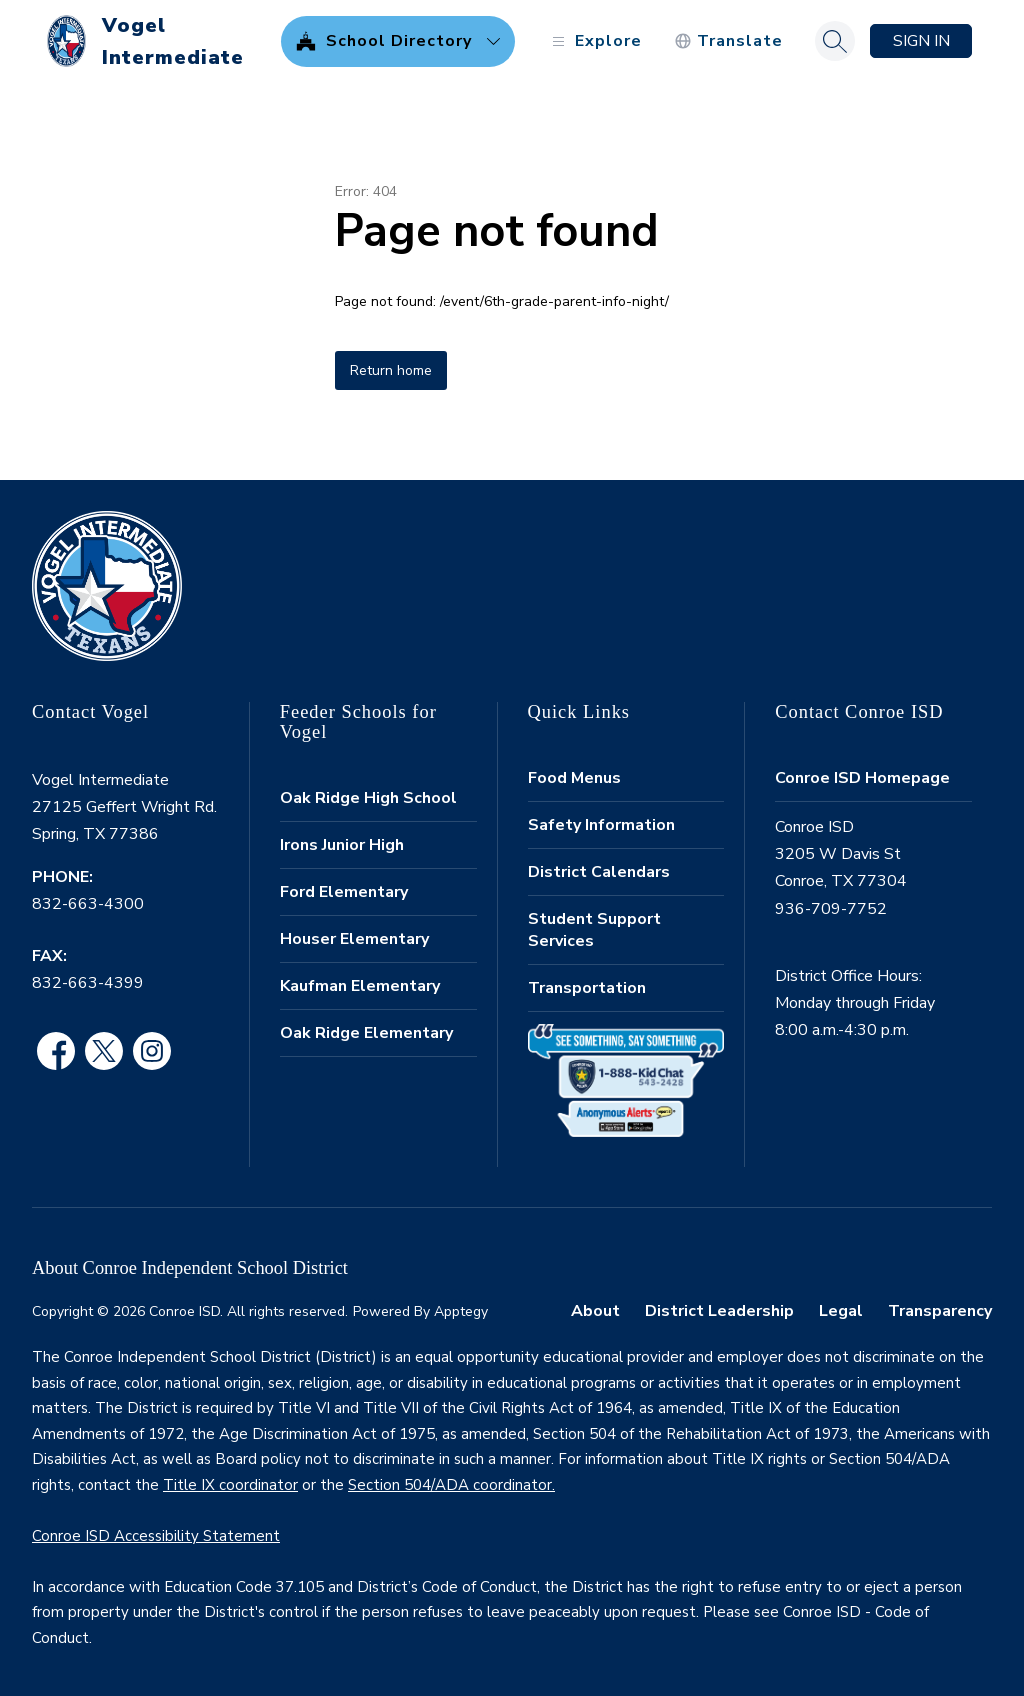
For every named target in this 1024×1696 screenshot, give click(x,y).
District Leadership (719, 1311)
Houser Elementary (354, 939)
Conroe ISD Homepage (862, 778)
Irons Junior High (342, 845)
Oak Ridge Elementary (366, 1033)
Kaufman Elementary (360, 986)
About (595, 1311)
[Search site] (835, 41)
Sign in (921, 41)
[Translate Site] (728, 41)
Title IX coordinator (230, 1485)
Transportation (587, 988)
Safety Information (601, 825)
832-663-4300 (88, 904)
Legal (841, 1311)
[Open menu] (594, 41)
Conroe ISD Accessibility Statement (156, 1536)
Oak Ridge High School (368, 798)
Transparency (940, 1311)
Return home (391, 370)
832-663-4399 (88, 983)
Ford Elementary (344, 892)
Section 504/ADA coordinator (450, 1485)
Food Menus (574, 778)
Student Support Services (594, 930)
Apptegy (461, 1311)
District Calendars (599, 872)
